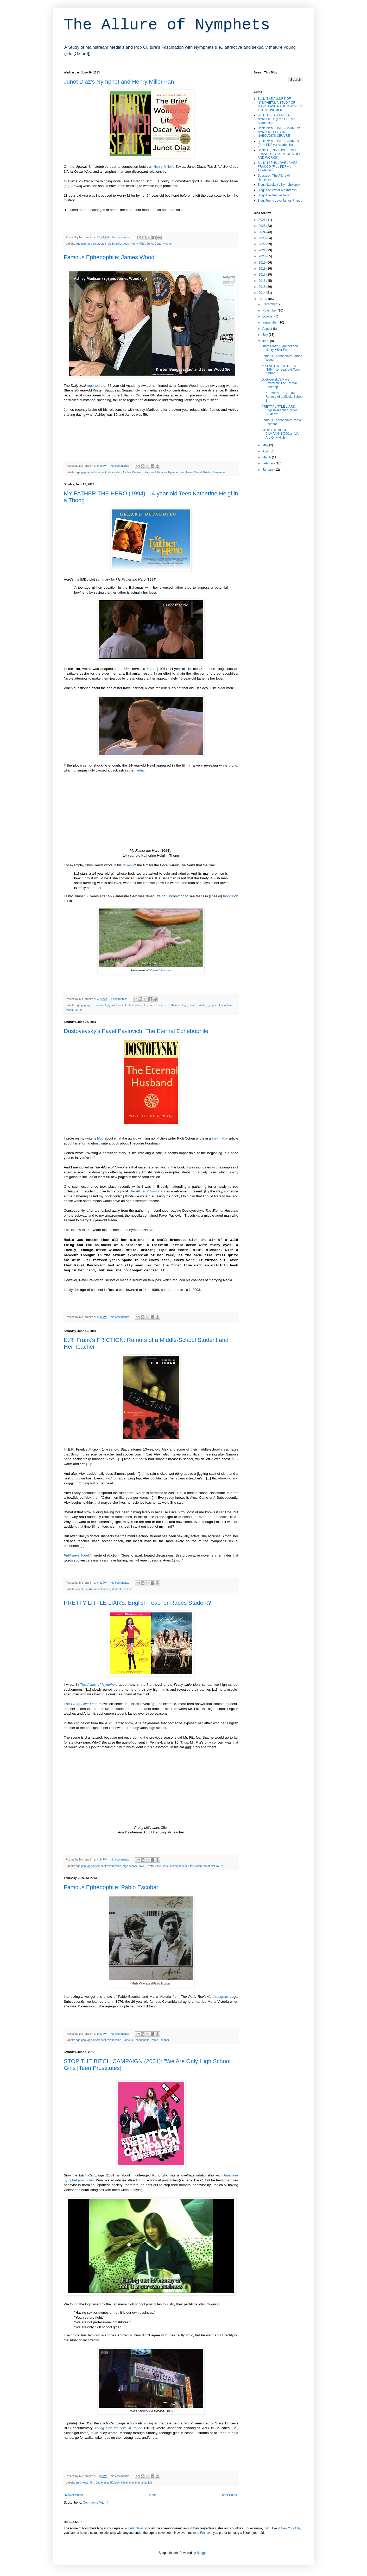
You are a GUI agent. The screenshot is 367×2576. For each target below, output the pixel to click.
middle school (93, 1589)
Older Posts (228, 2495)
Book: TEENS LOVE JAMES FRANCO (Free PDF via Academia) (278, 166)
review (127, 865)
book (126, 243)
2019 (263, 262)
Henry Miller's (163, 167)
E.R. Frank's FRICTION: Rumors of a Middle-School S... (282, 396)
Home (152, 2495)
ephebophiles (134, 2528)
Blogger (202, 2553)
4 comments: (119, 998)
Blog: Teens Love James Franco (280, 200)
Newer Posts (74, 2495)
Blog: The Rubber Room (274, 195)
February (269, 463)
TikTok (78, 1009)
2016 (263, 281)
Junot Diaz (153, 243)
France (205, 2533)
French (153, 1005)
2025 (263, 226)
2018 (263, 268)
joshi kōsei (121, 2482)
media (139, 770)
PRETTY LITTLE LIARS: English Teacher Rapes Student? (137, 1603)
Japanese (102, 2482)
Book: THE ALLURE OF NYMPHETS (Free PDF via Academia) (276, 119)
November (270, 310)
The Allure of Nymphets (167, 25)
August (267, 329)
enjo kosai (82, 2482)
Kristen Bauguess (214, 472)
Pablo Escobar (160, 2040)
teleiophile (225, 1005)
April (265, 451)
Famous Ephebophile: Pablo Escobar (111, 1887)
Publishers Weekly (78, 1555)
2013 (263, 299)
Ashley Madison (132, 472)
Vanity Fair (220, 1138)
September (270, 322)
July (265, 335)
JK (111, 2482)
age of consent (96, 1005)
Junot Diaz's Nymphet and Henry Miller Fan (119, 81)
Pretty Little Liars (84, 1704)
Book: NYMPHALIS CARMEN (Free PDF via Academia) (278, 142)
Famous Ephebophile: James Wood (109, 257)
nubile (201, 1005)
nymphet (167, 243)
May (265, 445)
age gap (81, 243)
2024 (263, 232)
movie (192, 1005)
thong (69, 1009)
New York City (290, 2528)
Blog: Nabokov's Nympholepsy (279, 184)
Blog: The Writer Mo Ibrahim (277, 190)
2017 (263, 274)
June (266, 341)
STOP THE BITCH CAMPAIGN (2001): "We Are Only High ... (280, 433)
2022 (263, 244)
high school (130, 1866)
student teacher (121, 1589)
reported (93, 386)
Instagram (220, 1997)
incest (162, 1005)
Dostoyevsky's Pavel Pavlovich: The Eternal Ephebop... (279, 383)
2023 (263, 238)
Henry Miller (137, 243)
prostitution (145, 2482)
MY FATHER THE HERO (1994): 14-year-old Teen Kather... (281, 369)
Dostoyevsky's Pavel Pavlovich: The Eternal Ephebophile (136, 1031)
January (268, 469)
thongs (228, 896)
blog (100, 1138)
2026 (263, 220)
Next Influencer (161, 970)
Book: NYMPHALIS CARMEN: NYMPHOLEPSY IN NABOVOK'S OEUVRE (279, 132)
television (196, 1866)
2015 (263, 287)
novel (106, 1589)
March (267, 457)
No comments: (121, 237)
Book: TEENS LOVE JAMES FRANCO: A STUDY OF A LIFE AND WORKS (279, 153)
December (270, 304)
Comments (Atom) (95, 2502)
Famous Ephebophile (170, 472)
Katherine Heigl (177, 1005)
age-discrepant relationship (104, 243)
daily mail (150, 472)
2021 (263, 250)
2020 (263, 256)
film (145, 1005)
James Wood (193, 472)
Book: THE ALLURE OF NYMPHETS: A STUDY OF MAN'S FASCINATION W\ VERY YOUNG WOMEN (280, 104)
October (268, 316)
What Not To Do (213, 1866)
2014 (263, 293)
